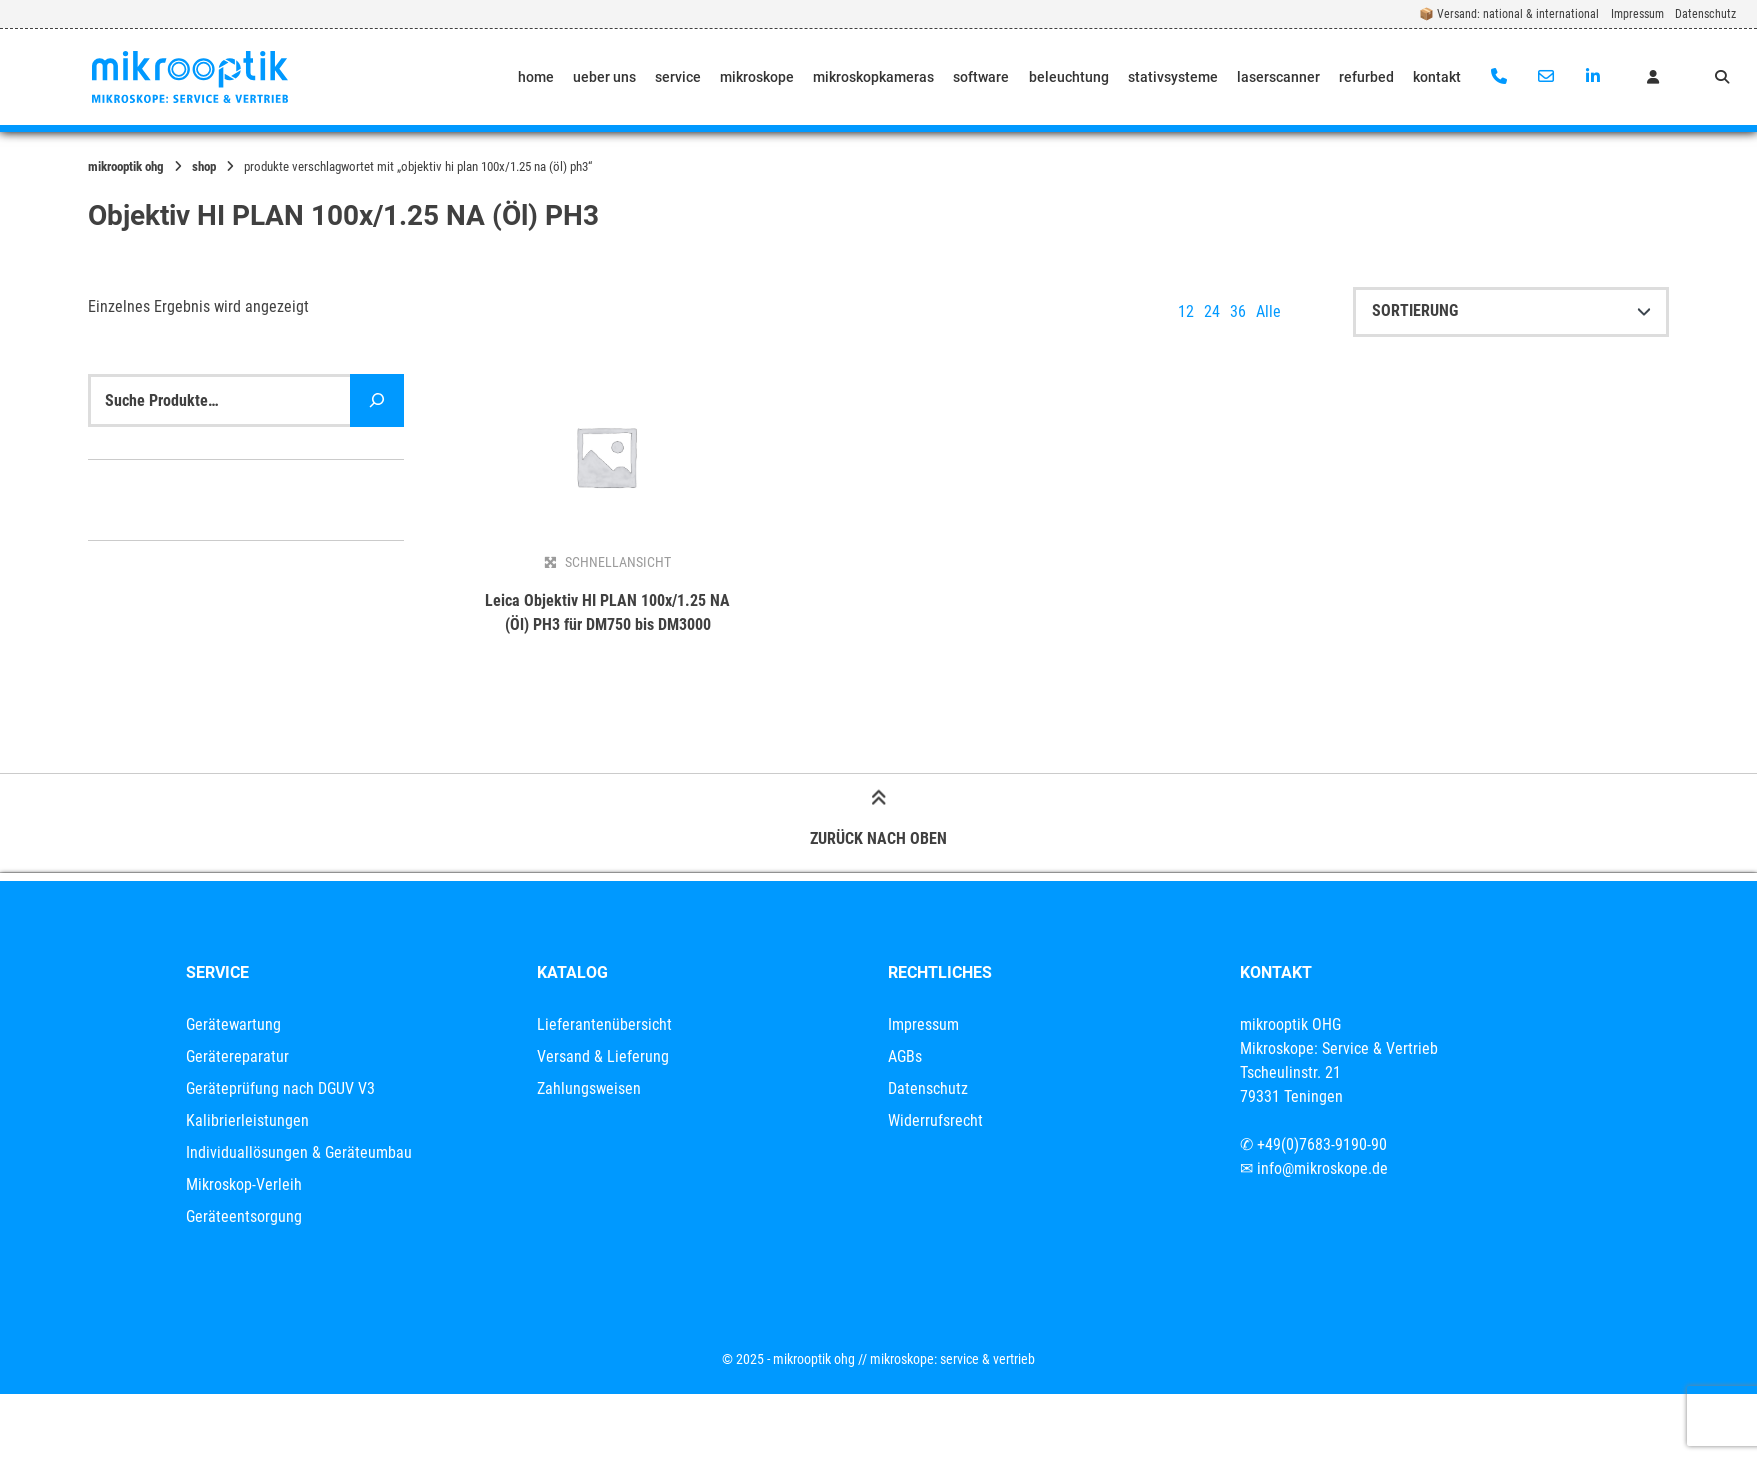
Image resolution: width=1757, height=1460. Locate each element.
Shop (204, 166)
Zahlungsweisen (589, 1088)
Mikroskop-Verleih (244, 1184)
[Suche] (377, 400)
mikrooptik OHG (126, 166)
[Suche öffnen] (1722, 77)
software (981, 77)
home (536, 77)
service (678, 77)
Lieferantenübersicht (604, 1024)
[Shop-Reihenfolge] (1511, 312)
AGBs (905, 1056)
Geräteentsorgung (244, 1216)
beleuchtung (1069, 77)
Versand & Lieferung (603, 1056)
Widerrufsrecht (935, 1120)
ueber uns (604, 77)
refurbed (1366, 77)
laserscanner (1278, 77)
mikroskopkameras (873, 77)
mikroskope (757, 77)
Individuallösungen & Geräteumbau (299, 1152)
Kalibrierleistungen (247, 1120)
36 (1238, 311)
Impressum (1637, 14)
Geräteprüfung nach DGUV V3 (280, 1088)
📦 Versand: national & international (1509, 14)
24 (1212, 311)
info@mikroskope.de (1322, 1168)
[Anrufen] (1499, 77)
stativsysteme (1173, 77)
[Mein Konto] (1653, 77)
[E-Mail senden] (1545, 77)
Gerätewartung (233, 1024)
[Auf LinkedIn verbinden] (1592, 77)
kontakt (1437, 77)
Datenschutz (1705, 14)
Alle (1268, 311)
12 (1186, 311)
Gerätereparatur (237, 1056)
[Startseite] (190, 77)
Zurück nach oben (878, 821)
